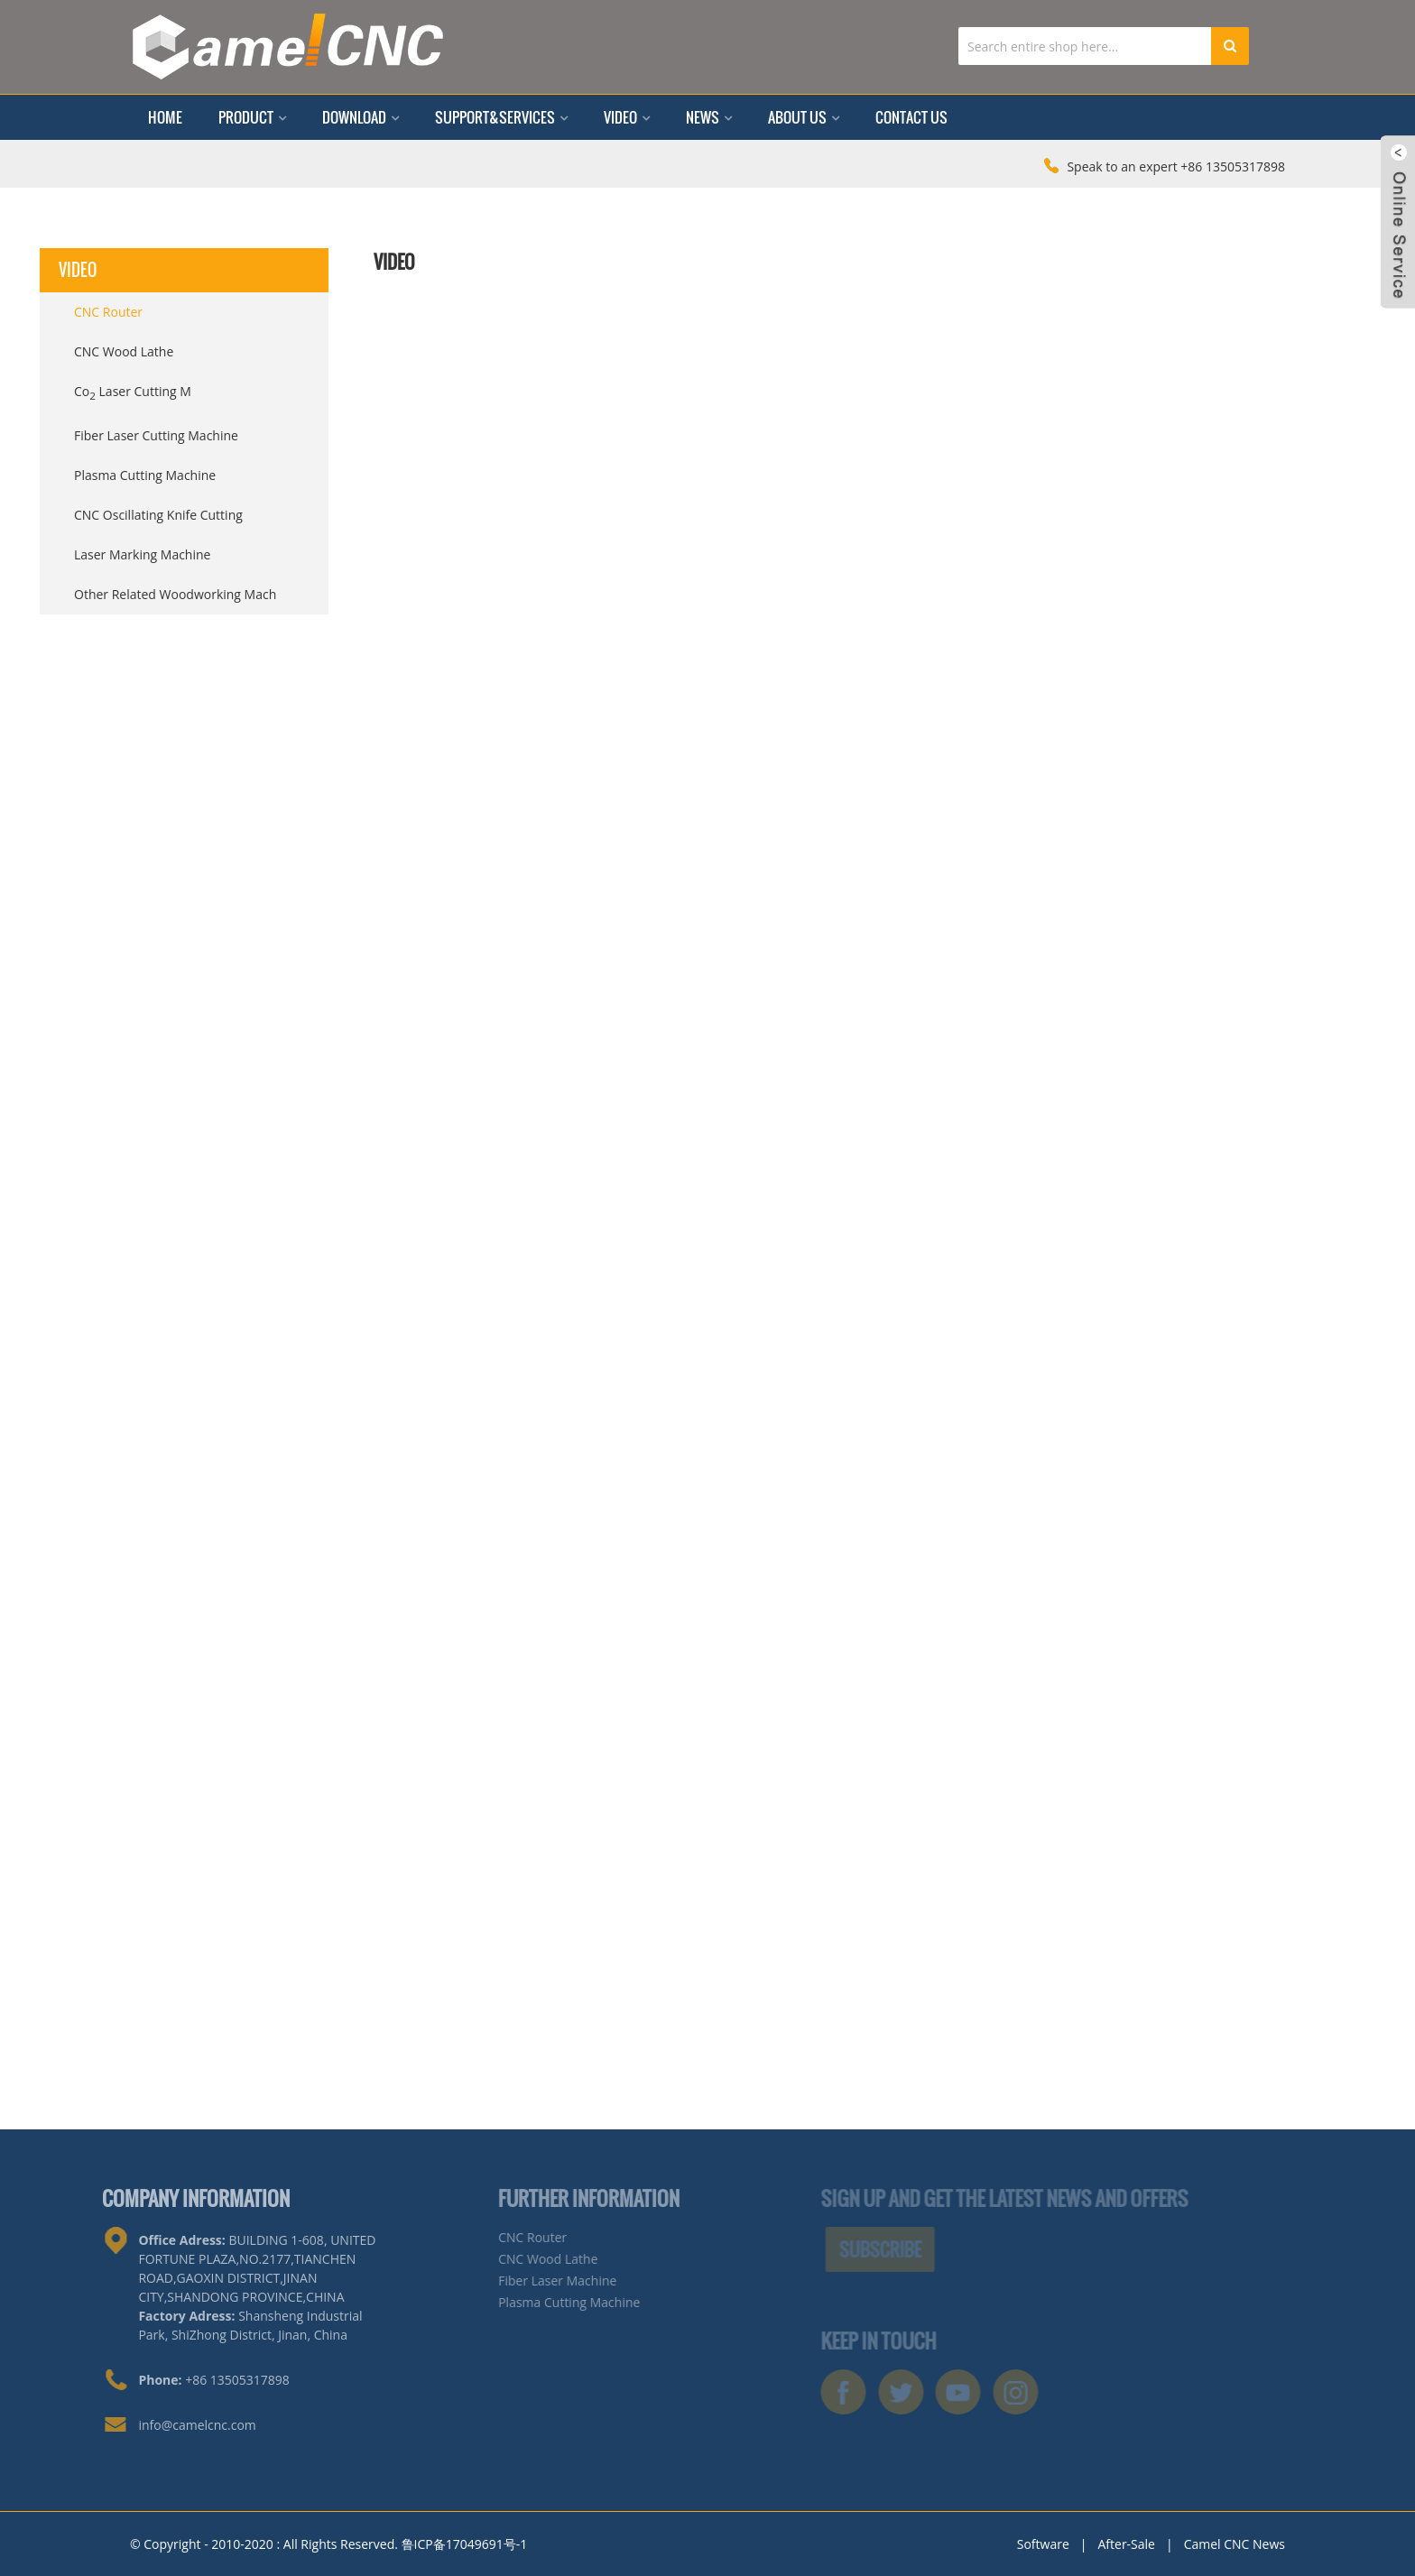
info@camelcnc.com (168, 2424)
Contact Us (911, 117)
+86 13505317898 (184, 2379)
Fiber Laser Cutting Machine (156, 435)
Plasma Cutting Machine (145, 475)
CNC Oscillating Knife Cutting (158, 514)
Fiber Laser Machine (530, 2280)
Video (627, 117)
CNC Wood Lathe (123, 351)
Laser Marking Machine (142, 554)
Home (165, 117)
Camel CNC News (1234, 2544)
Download (360, 117)
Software (1043, 2544)
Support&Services (501, 117)
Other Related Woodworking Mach (175, 594)
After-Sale (1126, 2544)
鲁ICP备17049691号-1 (465, 2544)
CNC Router (108, 311)
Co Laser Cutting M (132, 392)
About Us (803, 117)
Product (252, 117)
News (709, 117)
